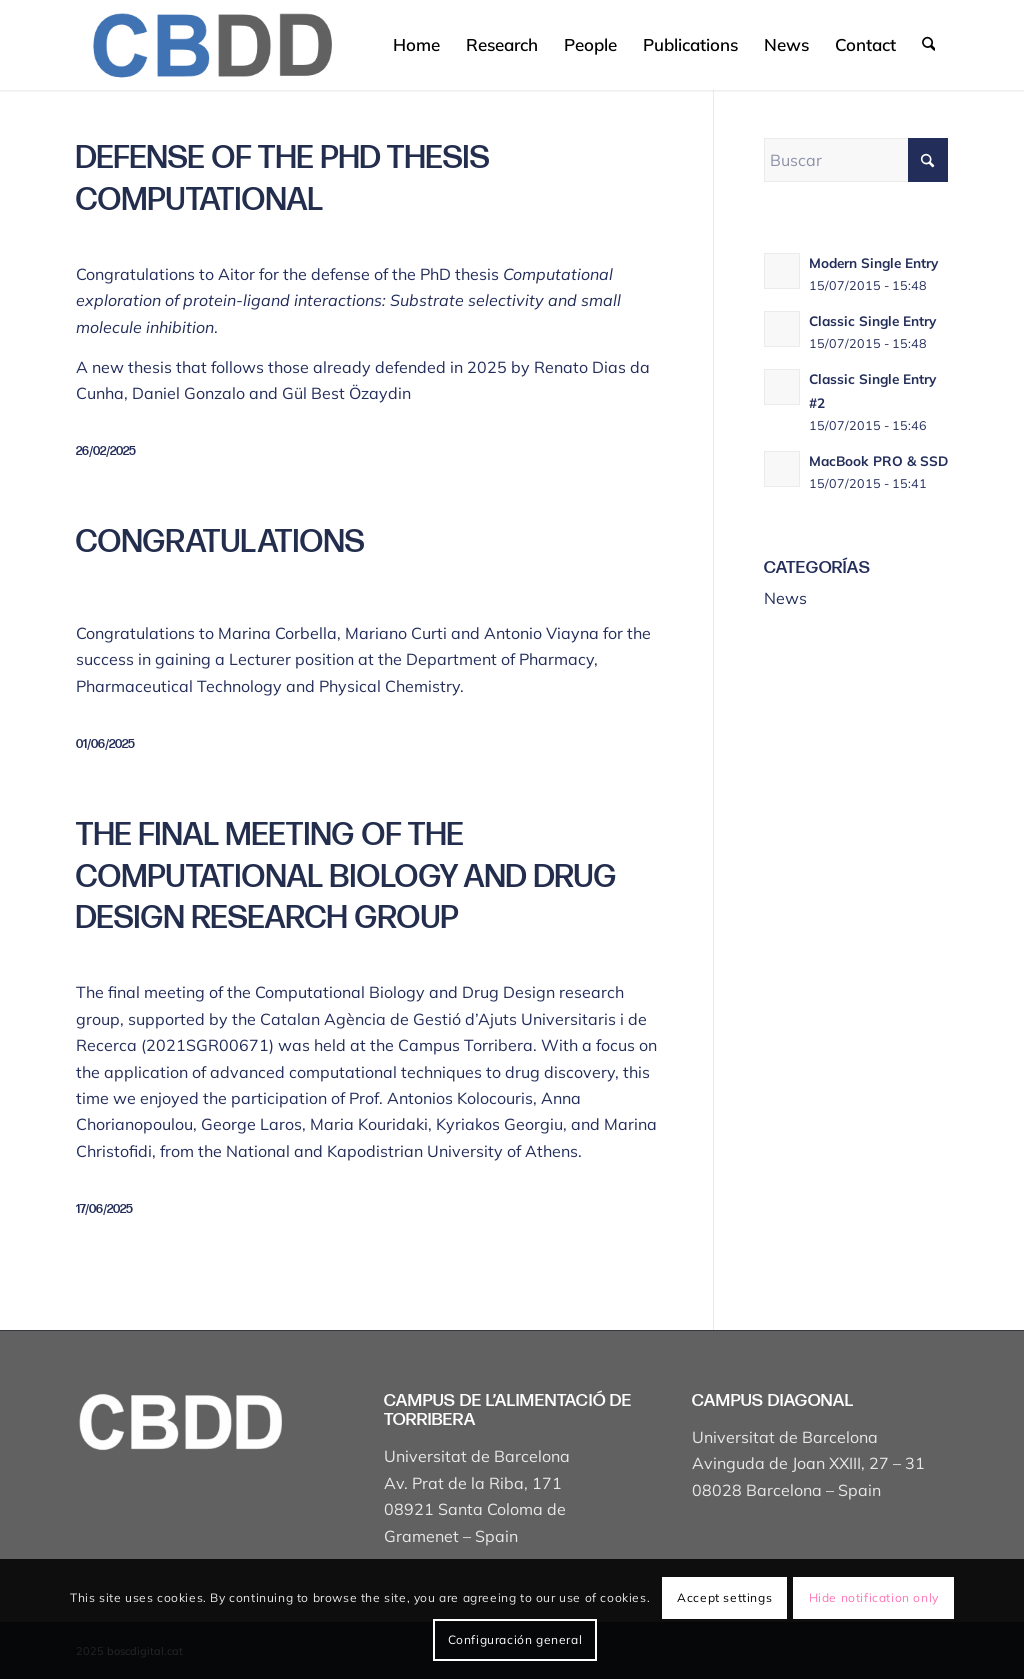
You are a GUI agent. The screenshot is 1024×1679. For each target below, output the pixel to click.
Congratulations (220, 542)
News (785, 598)
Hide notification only (874, 1597)
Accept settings (724, 1597)
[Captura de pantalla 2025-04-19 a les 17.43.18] (211, 45)
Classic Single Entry (872, 320)
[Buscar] (928, 45)
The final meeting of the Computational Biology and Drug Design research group (346, 877)
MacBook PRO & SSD (878, 460)
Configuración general (515, 1639)
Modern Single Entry (873, 262)
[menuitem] (416, 45)
